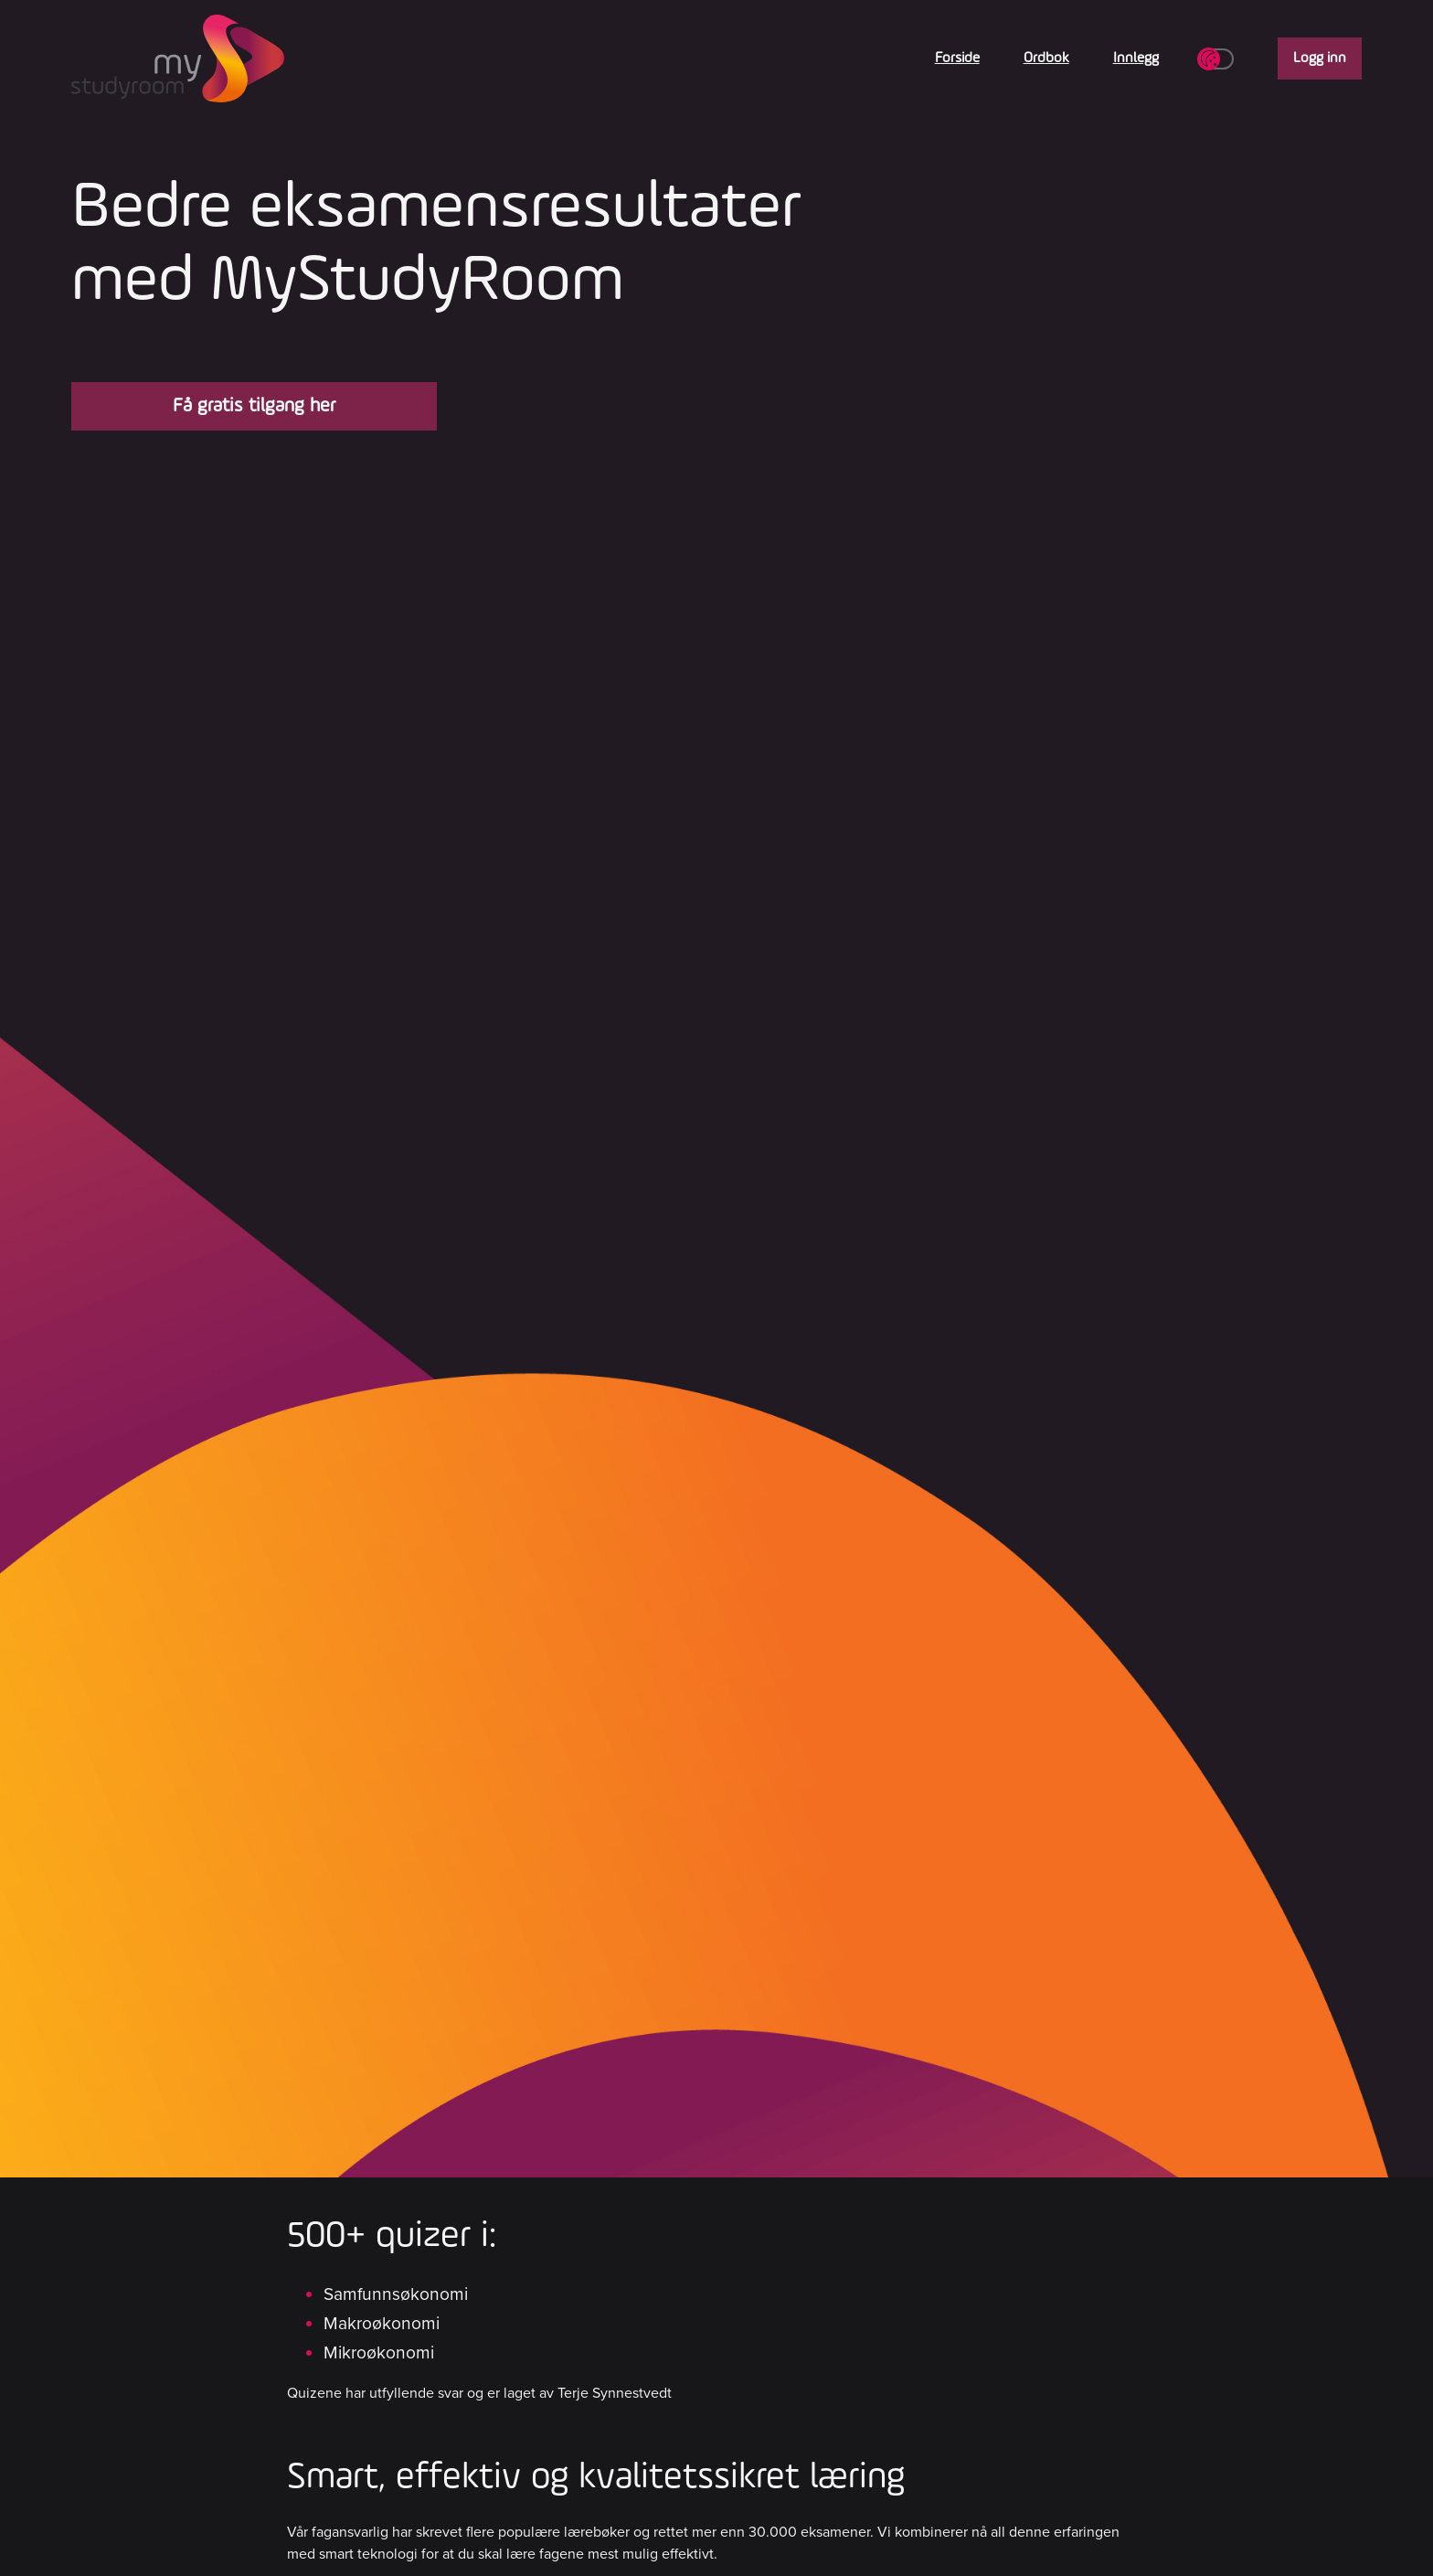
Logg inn (1319, 58)
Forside (957, 58)
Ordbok (1046, 58)
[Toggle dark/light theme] (1218, 58)
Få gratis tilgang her (254, 406)
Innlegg (1136, 58)
